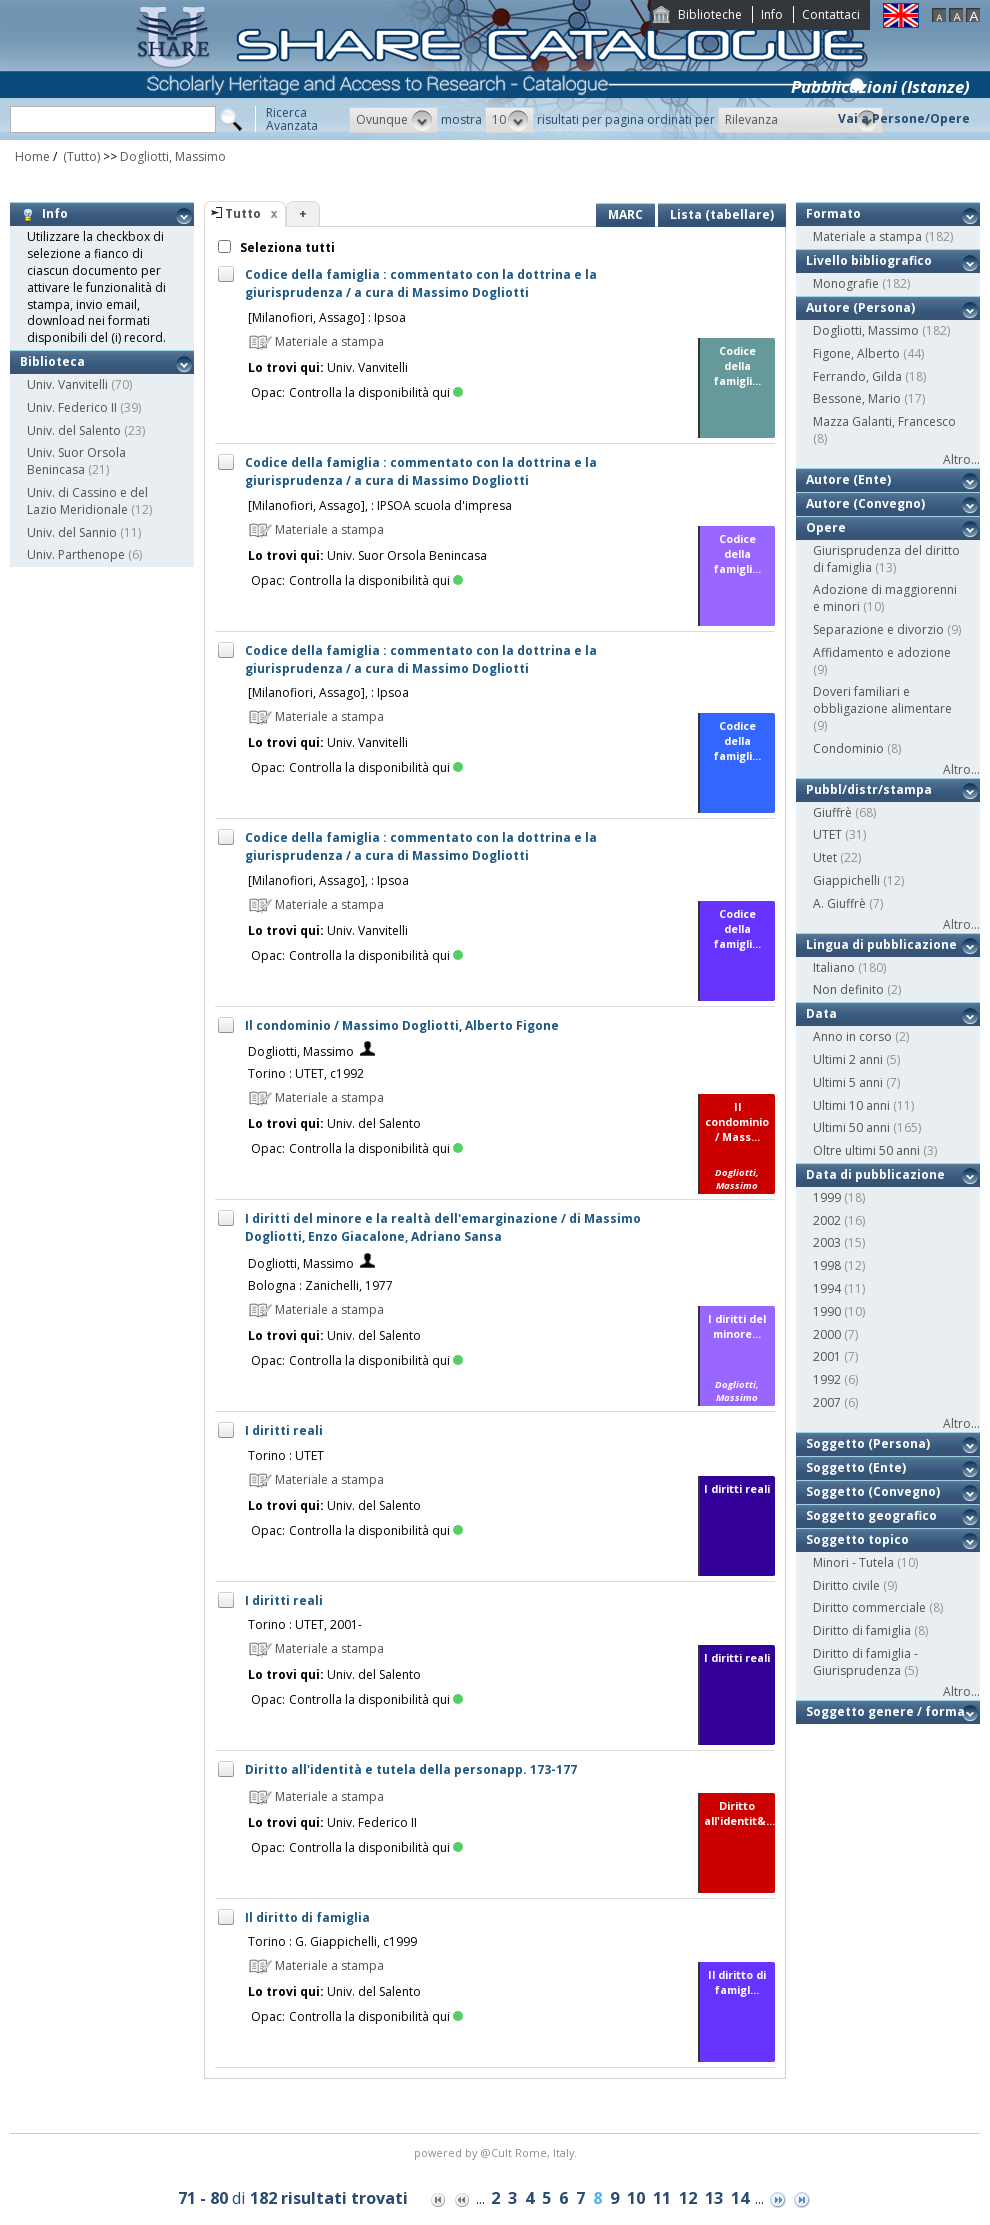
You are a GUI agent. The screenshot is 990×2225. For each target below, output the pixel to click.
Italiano (834, 967)
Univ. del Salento (74, 430)
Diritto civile (846, 1585)
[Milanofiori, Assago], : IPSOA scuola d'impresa (380, 505)
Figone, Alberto (856, 353)
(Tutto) (80, 156)
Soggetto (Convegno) (873, 1491)
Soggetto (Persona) (868, 1443)
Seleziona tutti (286, 247)
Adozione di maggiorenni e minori (885, 598)
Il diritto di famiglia (307, 1917)
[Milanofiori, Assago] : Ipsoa (327, 317)
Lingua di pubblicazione (881, 944)
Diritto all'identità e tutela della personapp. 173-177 (411, 1769)
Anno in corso (852, 1036)
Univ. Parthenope (76, 554)
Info (772, 14)
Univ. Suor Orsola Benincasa (76, 461)
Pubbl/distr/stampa (869, 789)
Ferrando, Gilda (857, 376)
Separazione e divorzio (878, 629)
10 (636, 2198)
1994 (827, 1288)
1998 (827, 1265)
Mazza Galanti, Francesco (884, 421)
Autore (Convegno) (865, 503)
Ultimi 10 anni (851, 1105)
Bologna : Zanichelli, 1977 (320, 1285)
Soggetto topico (857, 1539)
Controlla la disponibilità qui (376, 392)
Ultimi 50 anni (851, 1127)
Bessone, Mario (857, 398)
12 (688, 2198)
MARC (625, 214)
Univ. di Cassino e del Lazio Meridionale (87, 501)
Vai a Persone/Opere (904, 118)
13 (714, 2198)
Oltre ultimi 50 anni (866, 1150)
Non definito (848, 989)
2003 (827, 1242)
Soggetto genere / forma (885, 1711)
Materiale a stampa (867, 236)
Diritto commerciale (869, 1607)
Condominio (848, 748)
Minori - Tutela (853, 1562)
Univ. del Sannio (72, 532)
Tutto (243, 213)
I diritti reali (284, 1430)
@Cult (497, 2152)
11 (662, 2198)
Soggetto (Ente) (856, 1467)
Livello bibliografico (869, 260)
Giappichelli (846, 880)
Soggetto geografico (871, 1515)
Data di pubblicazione (875, 1174)
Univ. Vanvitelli (67, 384)
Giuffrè (832, 812)
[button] (393, 120)
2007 (827, 1402)
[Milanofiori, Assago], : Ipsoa (328, 692)
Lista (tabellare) (722, 214)
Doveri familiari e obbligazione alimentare (882, 700)
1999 (827, 1197)
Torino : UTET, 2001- (305, 1624)
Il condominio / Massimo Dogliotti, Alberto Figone (402, 1025)
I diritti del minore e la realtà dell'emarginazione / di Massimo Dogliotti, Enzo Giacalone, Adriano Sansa (443, 1227)
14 (740, 2198)
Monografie (846, 283)
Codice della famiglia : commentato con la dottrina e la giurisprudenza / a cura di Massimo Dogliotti (421, 283)
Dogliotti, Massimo (173, 156)
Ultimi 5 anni (848, 1082)
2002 (827, 1220)
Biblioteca (52, 361)
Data (821, 1013)
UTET (827, 834)
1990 (827, 1311)
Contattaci (831, 14)
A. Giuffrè (839, 903)
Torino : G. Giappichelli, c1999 (332, 1941)
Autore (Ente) (848, 479)
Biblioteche (710, 14)
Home (32, 156)
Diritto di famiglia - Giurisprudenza (865, 1662)
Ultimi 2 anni (848, 1059)
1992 (827, 1379)
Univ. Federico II (72, 407)
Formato (833, 213)
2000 (827, 1334)
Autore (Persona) (860, 307)
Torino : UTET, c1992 (306, 1073)
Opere (826, 527)
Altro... (961, 459)
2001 (827, 1356)
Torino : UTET (286, 1455)
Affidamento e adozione (882, 652)
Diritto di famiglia (862, 1630)
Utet (825, 857)
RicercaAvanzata (292, 119)
